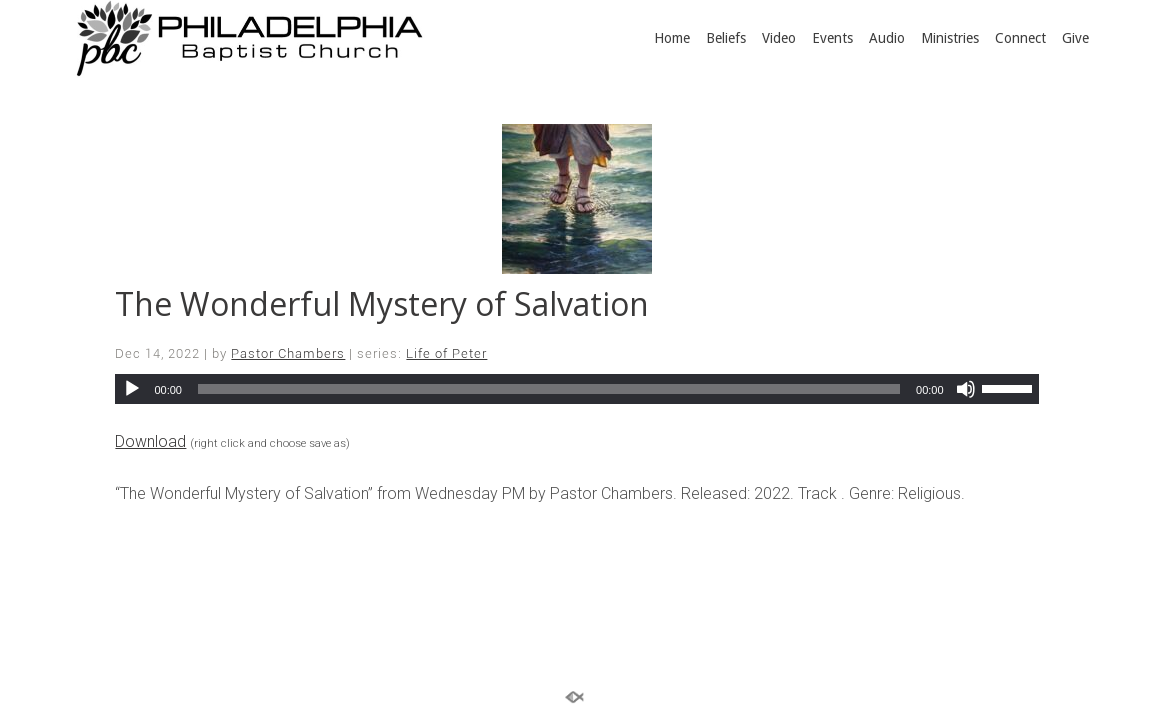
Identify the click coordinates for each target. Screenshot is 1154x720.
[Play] (132, 389)
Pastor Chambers (288, 353)
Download (150, 441)
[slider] (549, 389)
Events (832, 38)
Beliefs (726, 38)
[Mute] (966, 389)
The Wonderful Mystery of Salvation (382, 303)
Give (1075, 38)
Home (672, 38)
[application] (576, 389)
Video (779, 38)
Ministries (950, 38)
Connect (1020, 38)
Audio (887, 38)
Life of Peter (446, 353)
